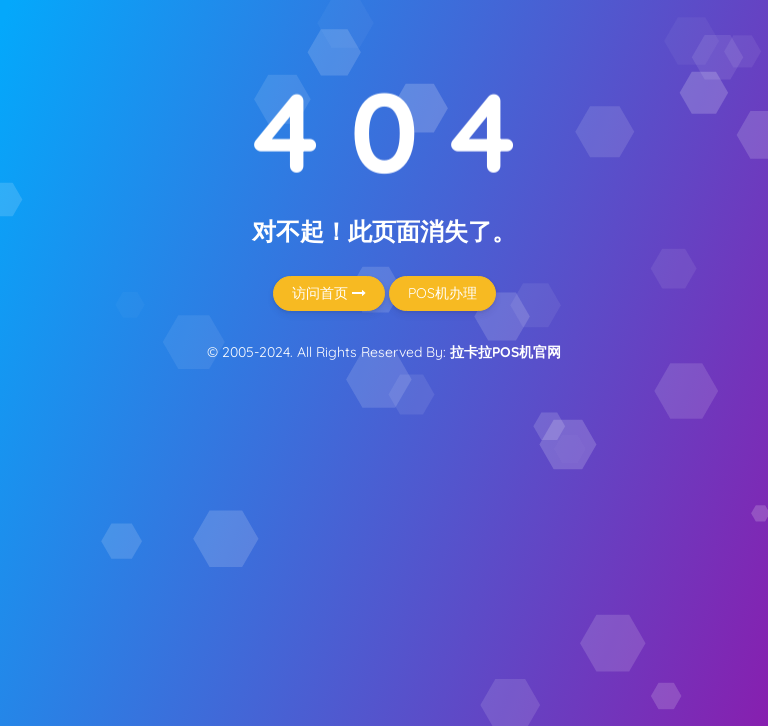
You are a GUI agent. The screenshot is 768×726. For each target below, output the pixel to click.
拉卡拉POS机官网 (505, 352)
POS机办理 (442, 293)
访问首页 (329, 293)
